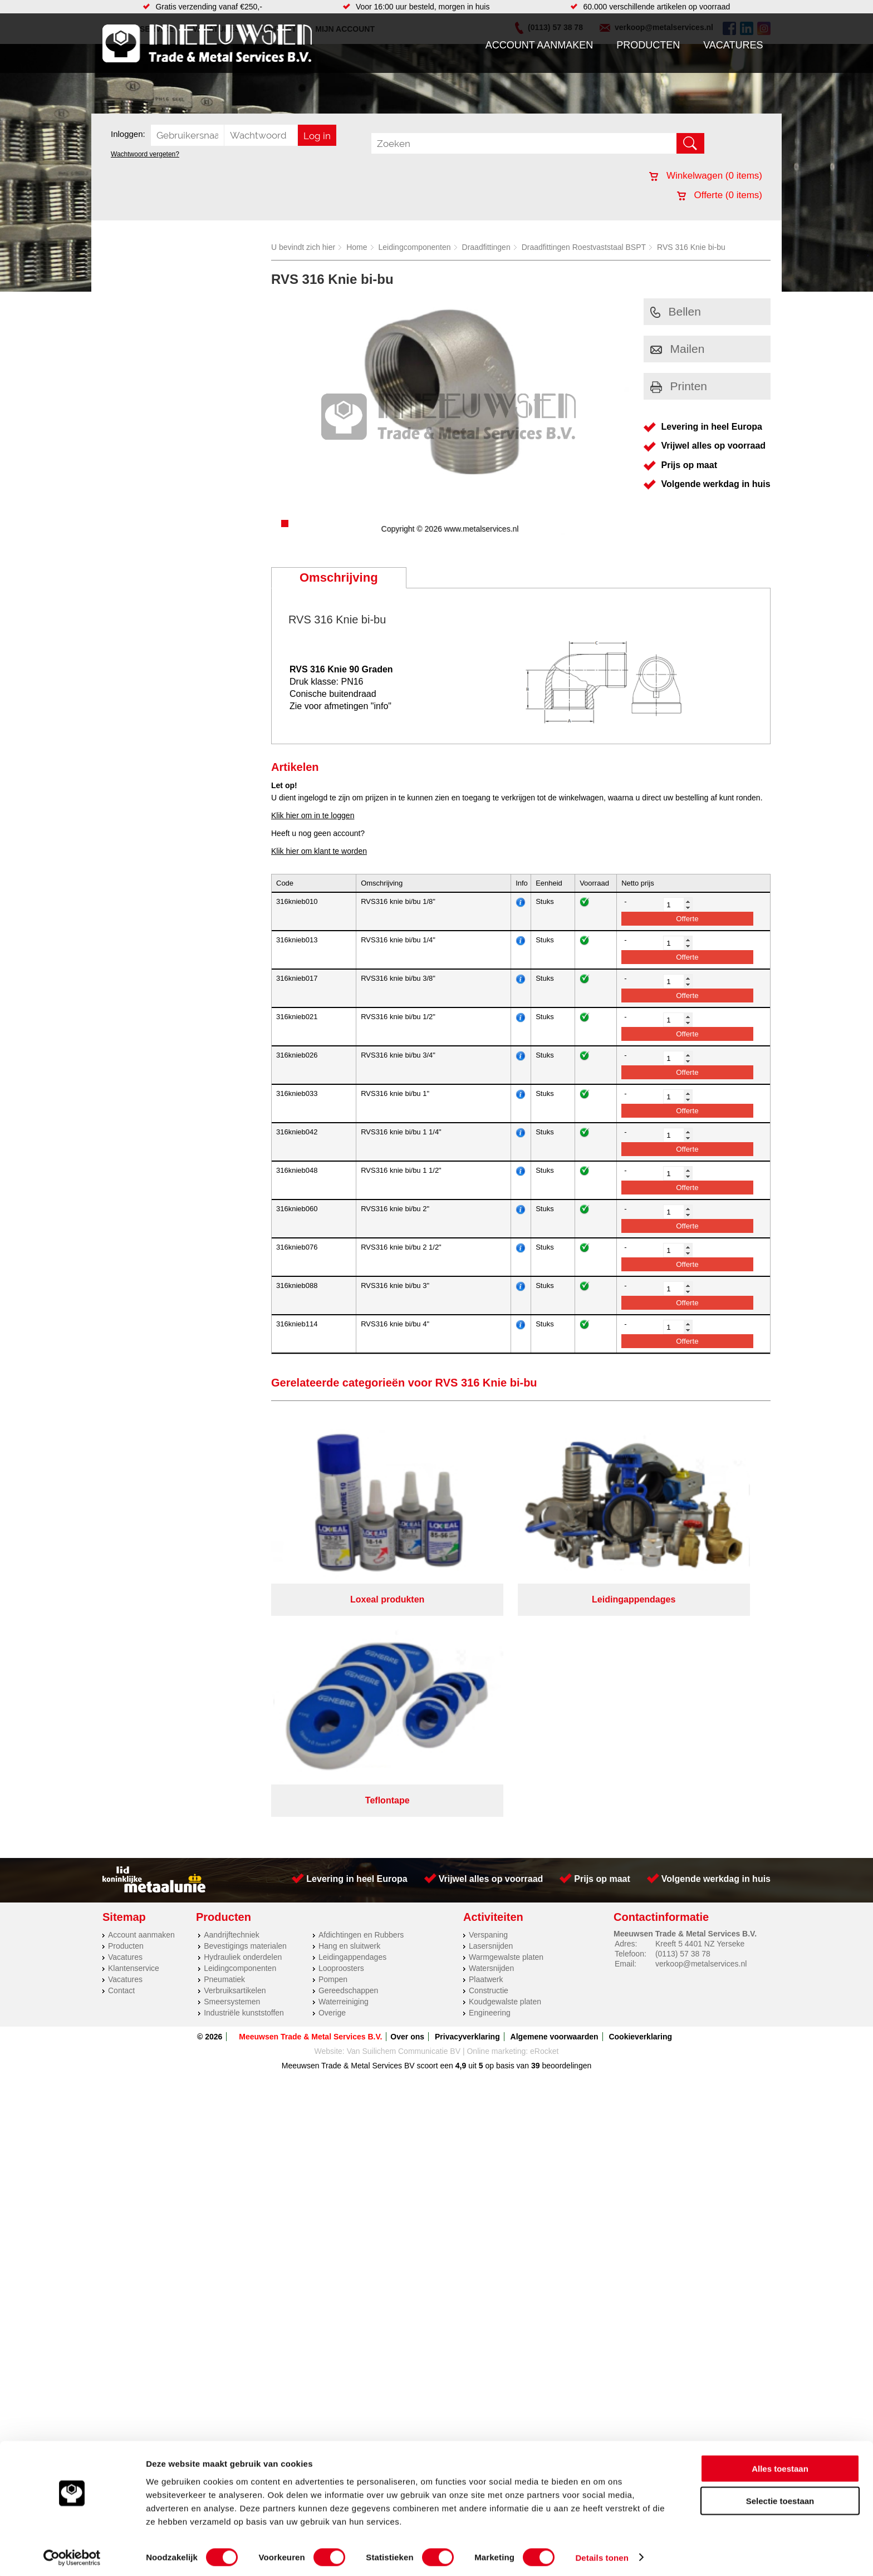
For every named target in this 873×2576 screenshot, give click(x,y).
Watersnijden (491, 1717)
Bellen (675, 311)
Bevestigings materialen (245, 1695)
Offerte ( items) (719, 195)
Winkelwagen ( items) (705, 175)
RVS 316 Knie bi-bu (691, 247)
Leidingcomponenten (415, 247)
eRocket (544, 1800)
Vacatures (733, 45)
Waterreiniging (343, 1751)
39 (535, 1815)
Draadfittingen (486, 247)
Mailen (677, 348)
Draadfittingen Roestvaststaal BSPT (584, 247)
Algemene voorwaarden (555, 1786)
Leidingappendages (352, 1706)
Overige (332, 1762)
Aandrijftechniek (231, 1684)
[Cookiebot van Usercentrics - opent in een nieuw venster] (72, 2554)
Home (356, 247)
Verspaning (488, 1684)
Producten (648, 45)
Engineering (490, 1762)
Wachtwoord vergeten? (145, 154)
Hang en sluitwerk (349, 1695)
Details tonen (601, 2554)
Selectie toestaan (780, 2498)
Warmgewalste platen (506, 1706)
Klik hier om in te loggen (312, 815)
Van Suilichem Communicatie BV (403, 1800)
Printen (679, 386)
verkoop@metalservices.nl (701, 1713)
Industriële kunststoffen (244, 1762)
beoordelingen (566, 1815)
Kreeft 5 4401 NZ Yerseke (699, 1693)
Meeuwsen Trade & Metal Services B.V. (310, 1786)
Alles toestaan (780, 2465)
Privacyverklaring (467, 1786)
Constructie (488, 1740)
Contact (121, 1740)
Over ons (407, 1786)
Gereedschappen (348, 1740)
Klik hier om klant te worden (319, 851)
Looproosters (341, 1717)
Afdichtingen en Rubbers (361, 1684)
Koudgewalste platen (505, 1751)
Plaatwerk (486, 1728)
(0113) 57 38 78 (682, 1703)
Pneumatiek (224, 1728)
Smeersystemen (232, 1751)
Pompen (332, 1728)
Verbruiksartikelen (235, 1740)
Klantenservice (133, 1717)
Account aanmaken (539, 45)
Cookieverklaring (640, 1786)
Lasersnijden (491, 1695)
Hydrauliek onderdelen (243, 1706)
